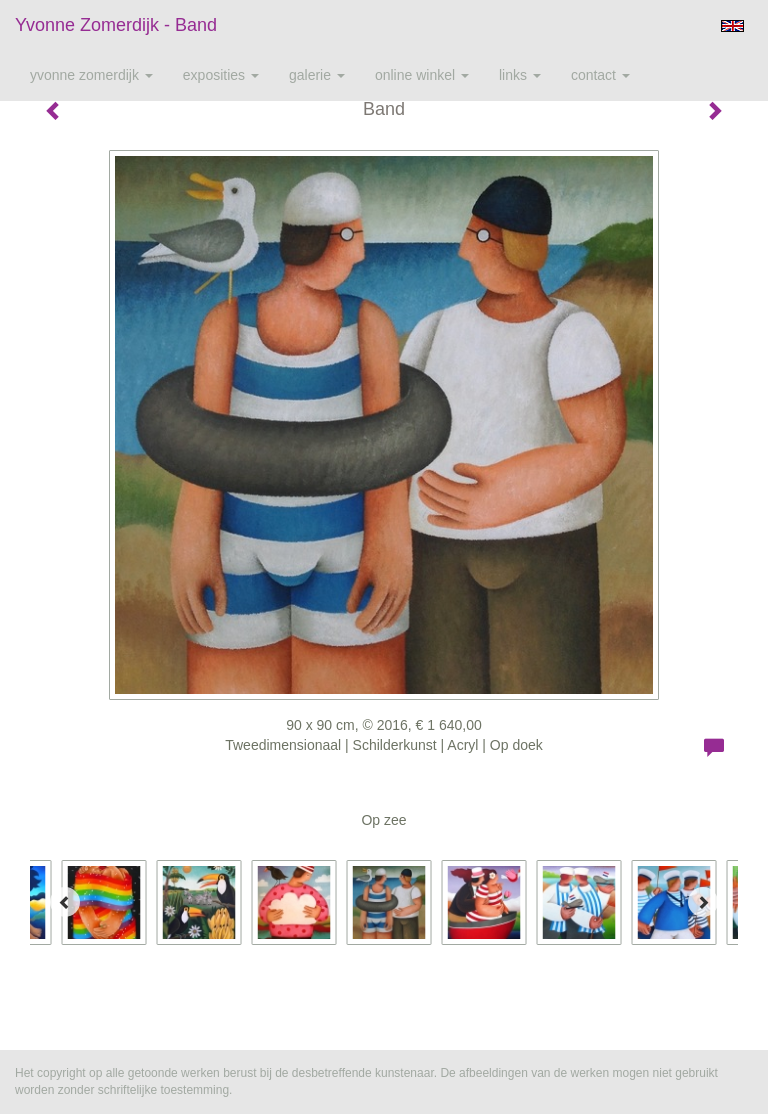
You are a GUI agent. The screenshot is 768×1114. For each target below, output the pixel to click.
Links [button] (520, 75)
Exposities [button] (221, 75)
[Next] (703, 902)
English (732, 26)
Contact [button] (600, 75)
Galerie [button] (317, 75)
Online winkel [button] (422, 75)
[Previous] (65, 902)
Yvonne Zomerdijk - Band (116, 25)
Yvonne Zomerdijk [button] (91, 75)
